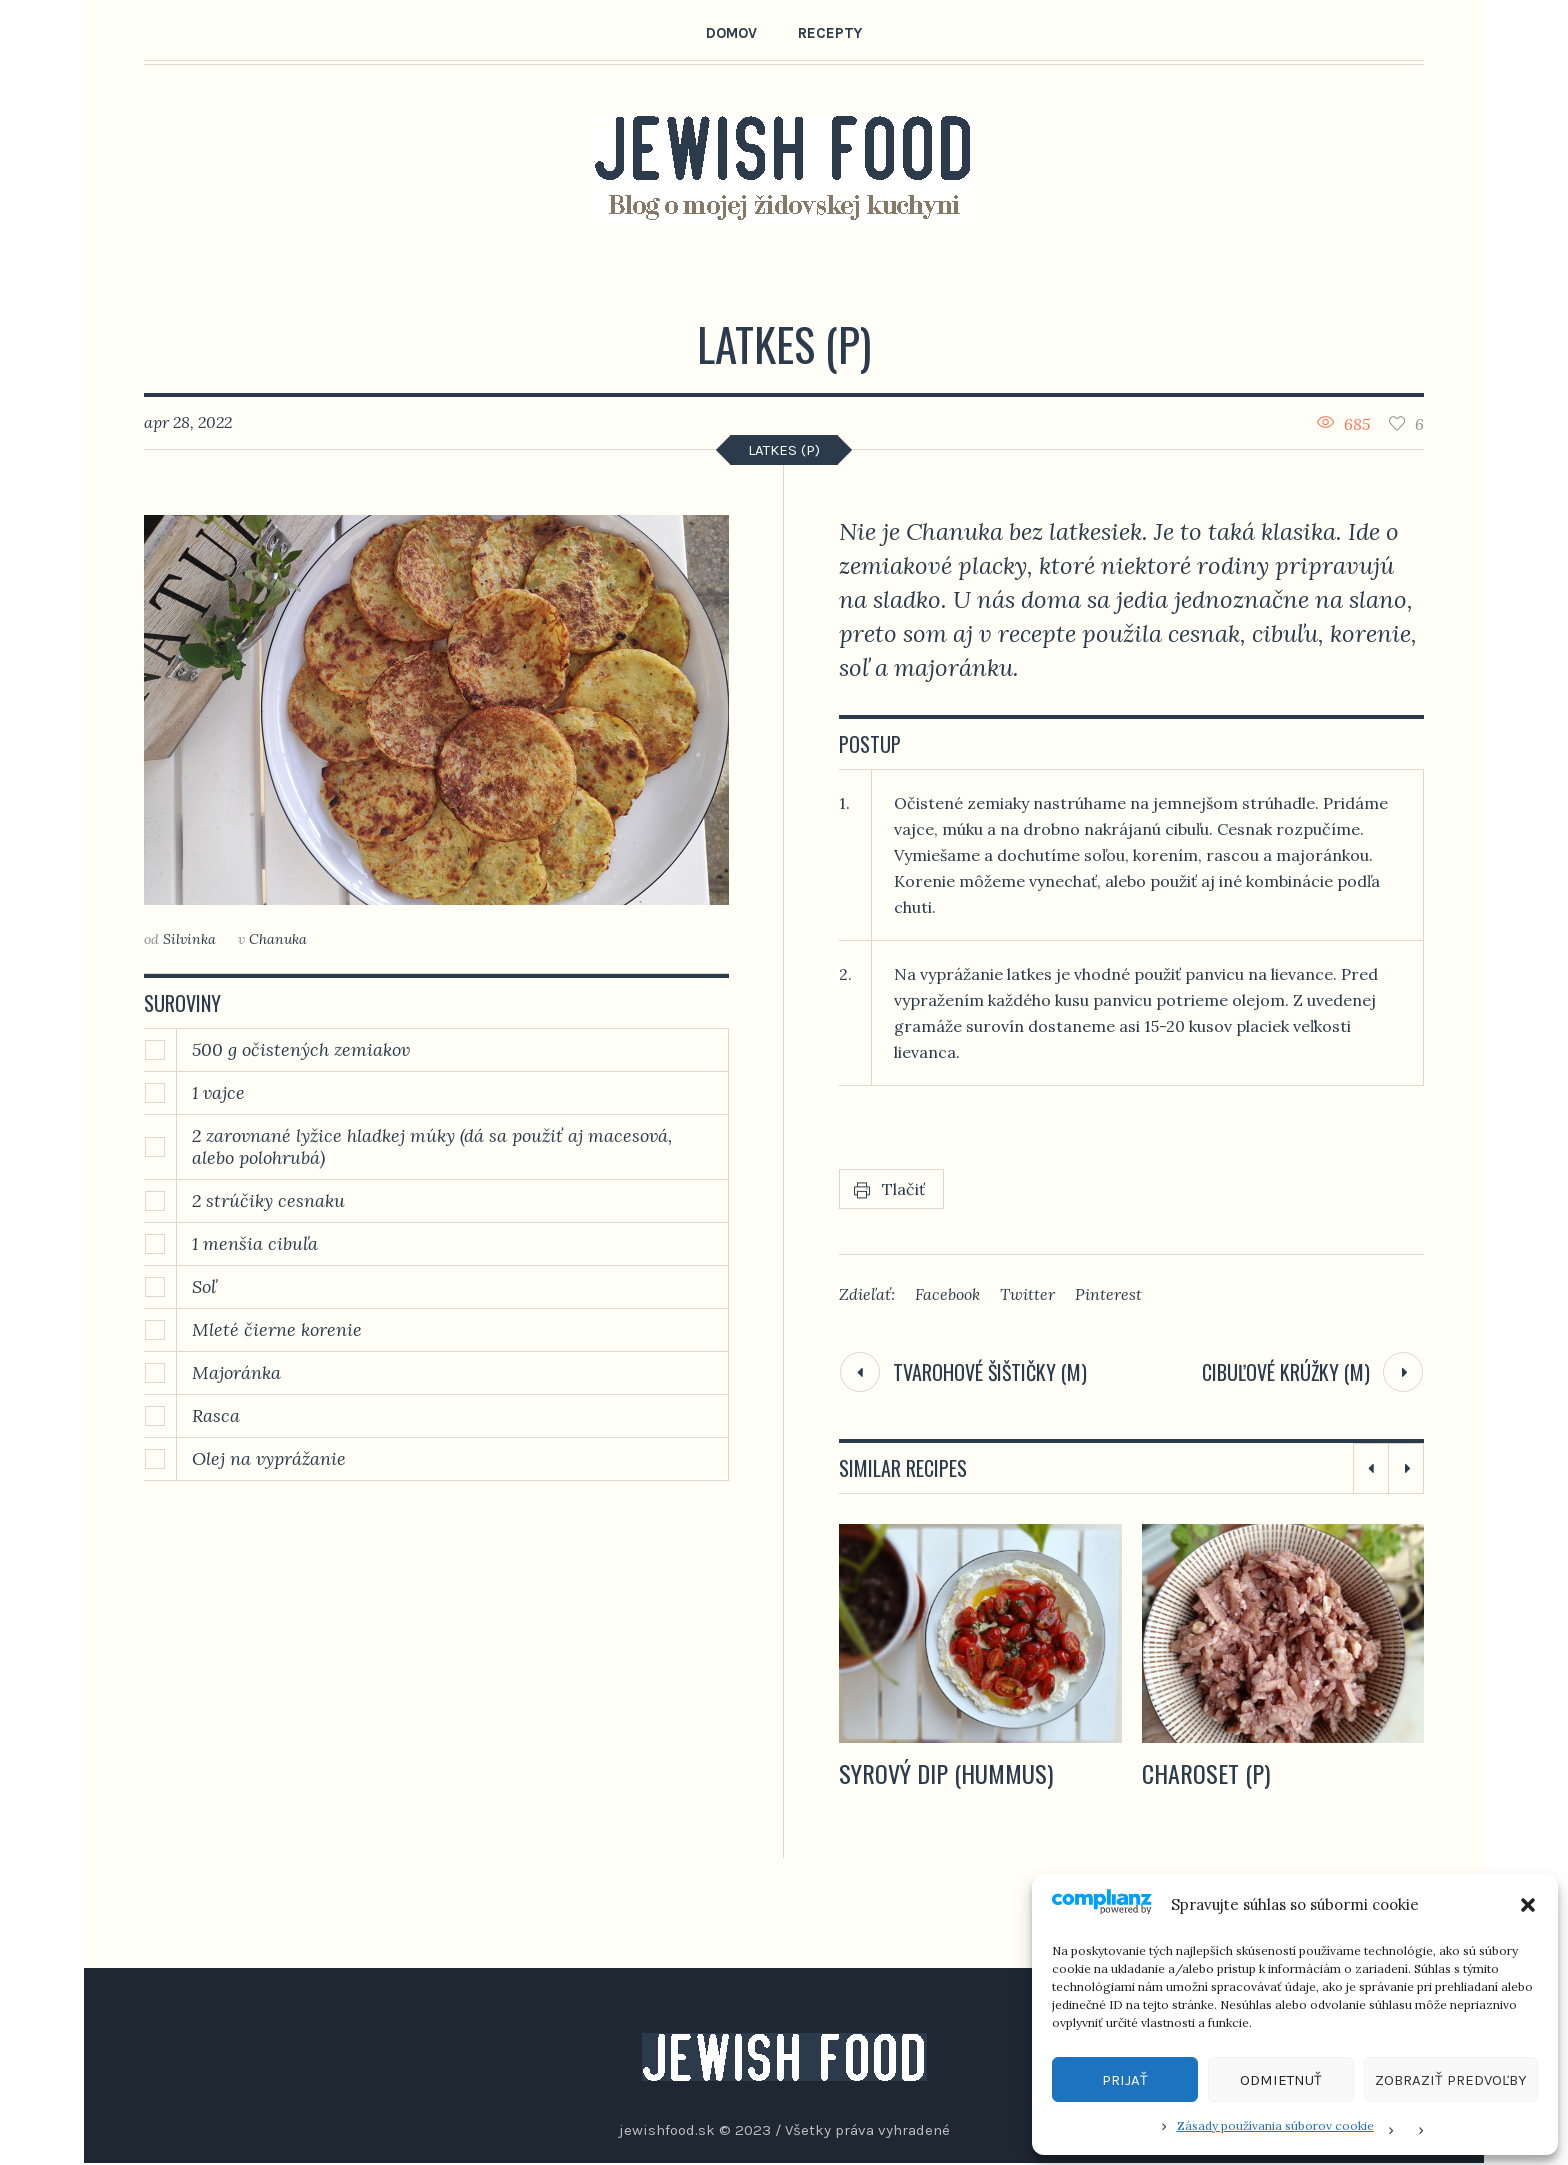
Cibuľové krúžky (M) (1286, 1372)
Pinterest (1108, 1294)
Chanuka (278, 939)
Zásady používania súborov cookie (1275, 2125)
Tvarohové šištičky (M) (990, 1372)
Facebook (947, 1294)
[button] (1528, 1905)
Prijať (1125, 2080)
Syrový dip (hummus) (946, 1773)
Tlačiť (903, 1189)
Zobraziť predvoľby (1451, 2080)
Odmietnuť (1281, 2080)
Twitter (1027, 1294)
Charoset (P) (1206, 1773)
